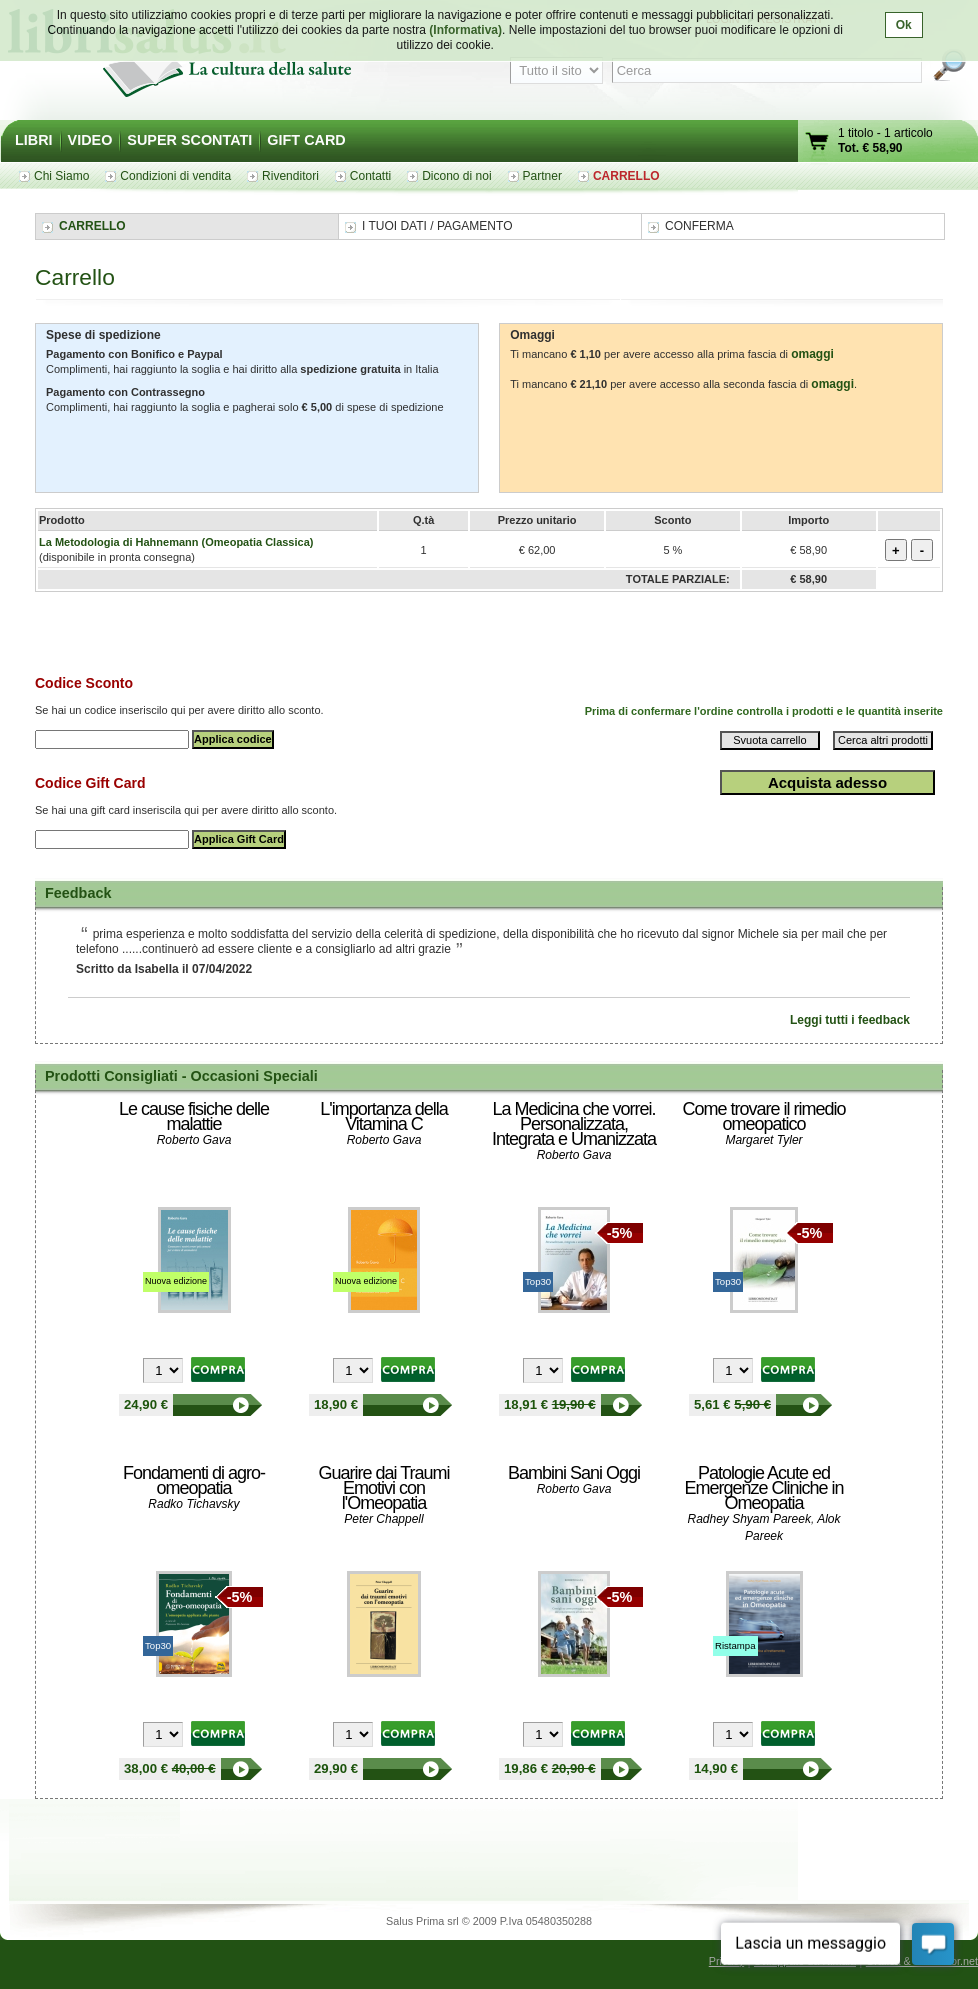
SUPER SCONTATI (189, 140)
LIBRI (34, 140)
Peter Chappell (383, 1519)
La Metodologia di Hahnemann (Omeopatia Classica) (176, 542)
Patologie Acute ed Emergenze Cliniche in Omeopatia (763, 1488)
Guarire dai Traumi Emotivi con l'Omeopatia (383, 1488)
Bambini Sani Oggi (574, 1473)
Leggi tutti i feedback (850, 1020)
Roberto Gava (194, 1140)
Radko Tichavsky (193, 1504)
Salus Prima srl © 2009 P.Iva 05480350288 (489, 1921)
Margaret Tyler (763, 1140)
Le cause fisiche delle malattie (194, 1116)
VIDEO (90, 140)
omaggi (812, 354)
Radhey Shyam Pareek (749, 1519)
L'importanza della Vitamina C (384, 1116)
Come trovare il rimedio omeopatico (763, 1116)
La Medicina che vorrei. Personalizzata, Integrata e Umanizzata (574, 1124)
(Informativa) (465, 30)
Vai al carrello (818, 143)
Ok (904, 25)
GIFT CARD (306, 140)
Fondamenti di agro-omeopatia (194, 1480)
